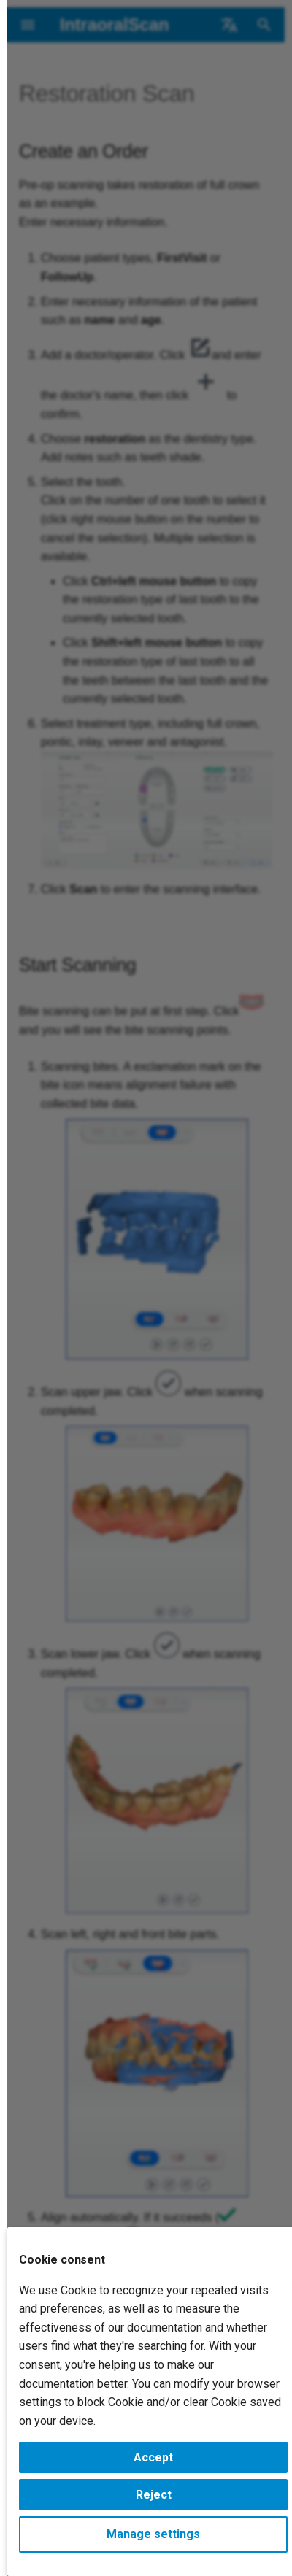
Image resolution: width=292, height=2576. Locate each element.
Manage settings (153, 2534)
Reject (154, 2495)
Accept (153, 2457)
